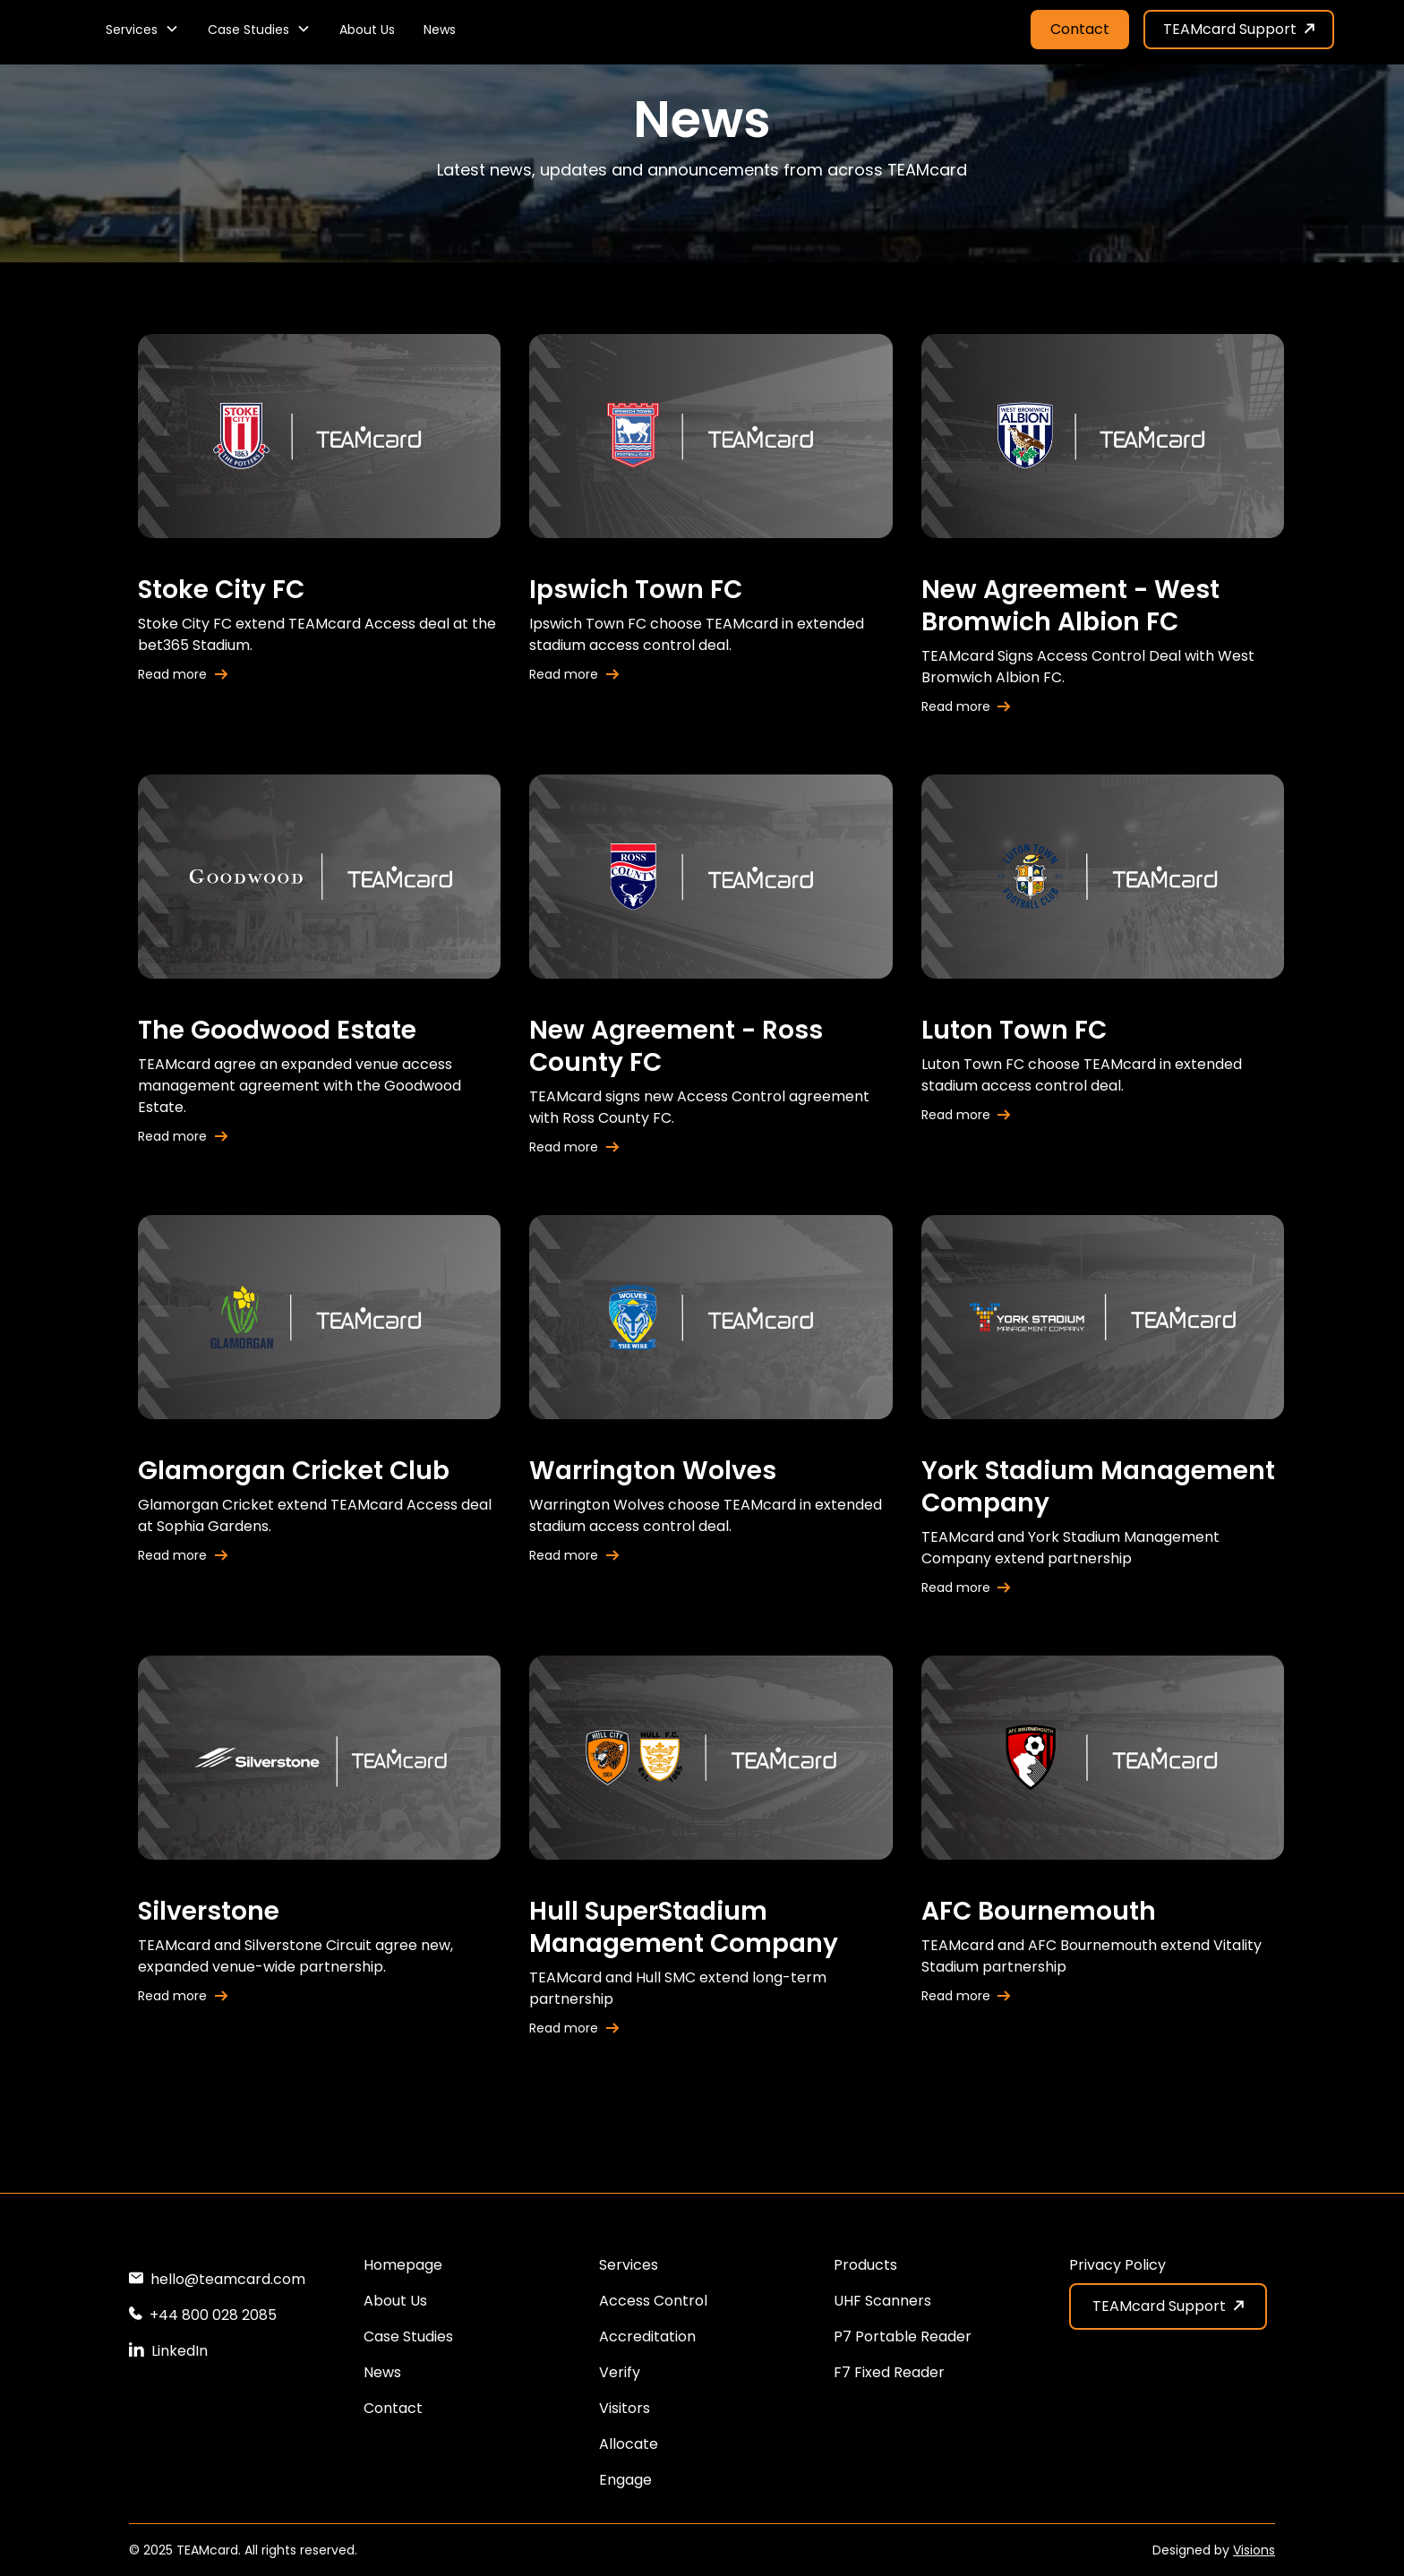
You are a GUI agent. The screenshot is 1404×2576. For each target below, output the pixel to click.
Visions (1254, 2550)
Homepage (403, 2265)
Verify (619, 2372)
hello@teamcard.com (227, 2279)
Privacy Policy (1117, 2265)
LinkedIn (179, 2351)
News (440, 30)
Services (628, 2265)
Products (865, 2265)
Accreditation (647, 2336)
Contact (1079, 29)
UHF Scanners (882, 2300)
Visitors (624, 2408)
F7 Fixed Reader (889, 2372)
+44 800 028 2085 (213, 2315)
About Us (367, 30)
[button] (142, 29)
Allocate (628, 2444)
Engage (625, 2479)
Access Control (653, 2300)
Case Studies (408, 2336)
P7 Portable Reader (903, 2336)
